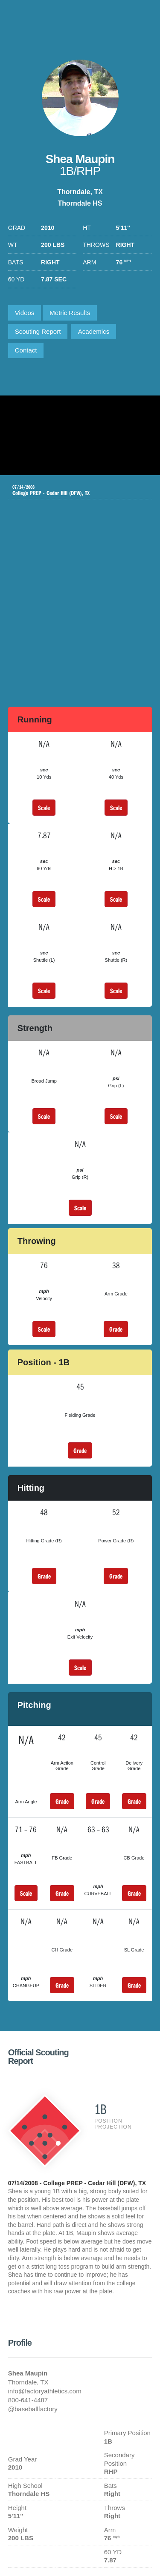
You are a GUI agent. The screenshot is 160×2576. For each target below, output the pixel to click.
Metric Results (69, 312)
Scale (44, 807)
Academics (93, 331)
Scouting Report (38, 331)
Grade (115, 1329)
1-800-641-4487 (144, 19)
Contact (26, 350)
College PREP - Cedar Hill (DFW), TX (73, 490)
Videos (25, 312)
